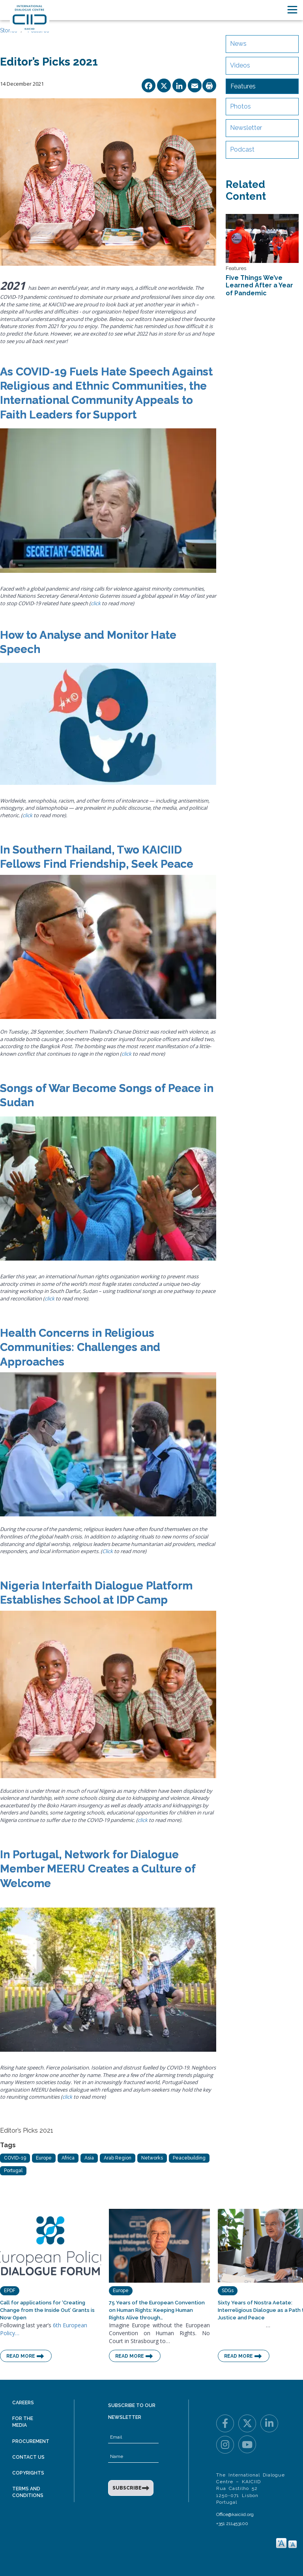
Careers (23, 2402)
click (96, 603)
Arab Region (117, 2158)
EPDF (9, 2290)
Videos (240, 65)
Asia (89, 2158)
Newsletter (246, 127)
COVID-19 (15, 2158)
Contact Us (28, 2457)
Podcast (242, 149)
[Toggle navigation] (292, 9)
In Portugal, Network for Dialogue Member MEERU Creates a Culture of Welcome (97, 1869)
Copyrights (28, 2473)
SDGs (228, 2290)
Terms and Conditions (27, 2492)
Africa (68, 2158)
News (238, 43)
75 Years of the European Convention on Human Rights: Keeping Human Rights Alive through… (157, 2310)
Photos (240, 106)
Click (108, 1551)
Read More (20, 2356)
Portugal (13, 2170)
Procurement (30, 2441)
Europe (44, 2158)
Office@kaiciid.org (235, 2514)
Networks (152, 2158)
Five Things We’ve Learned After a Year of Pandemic (259, 285)
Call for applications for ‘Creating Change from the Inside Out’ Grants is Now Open (47, 2310)
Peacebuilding (189, 2158)
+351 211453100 (232, 2523)
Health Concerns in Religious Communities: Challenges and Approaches (80, 1347)
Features (243, 86)
